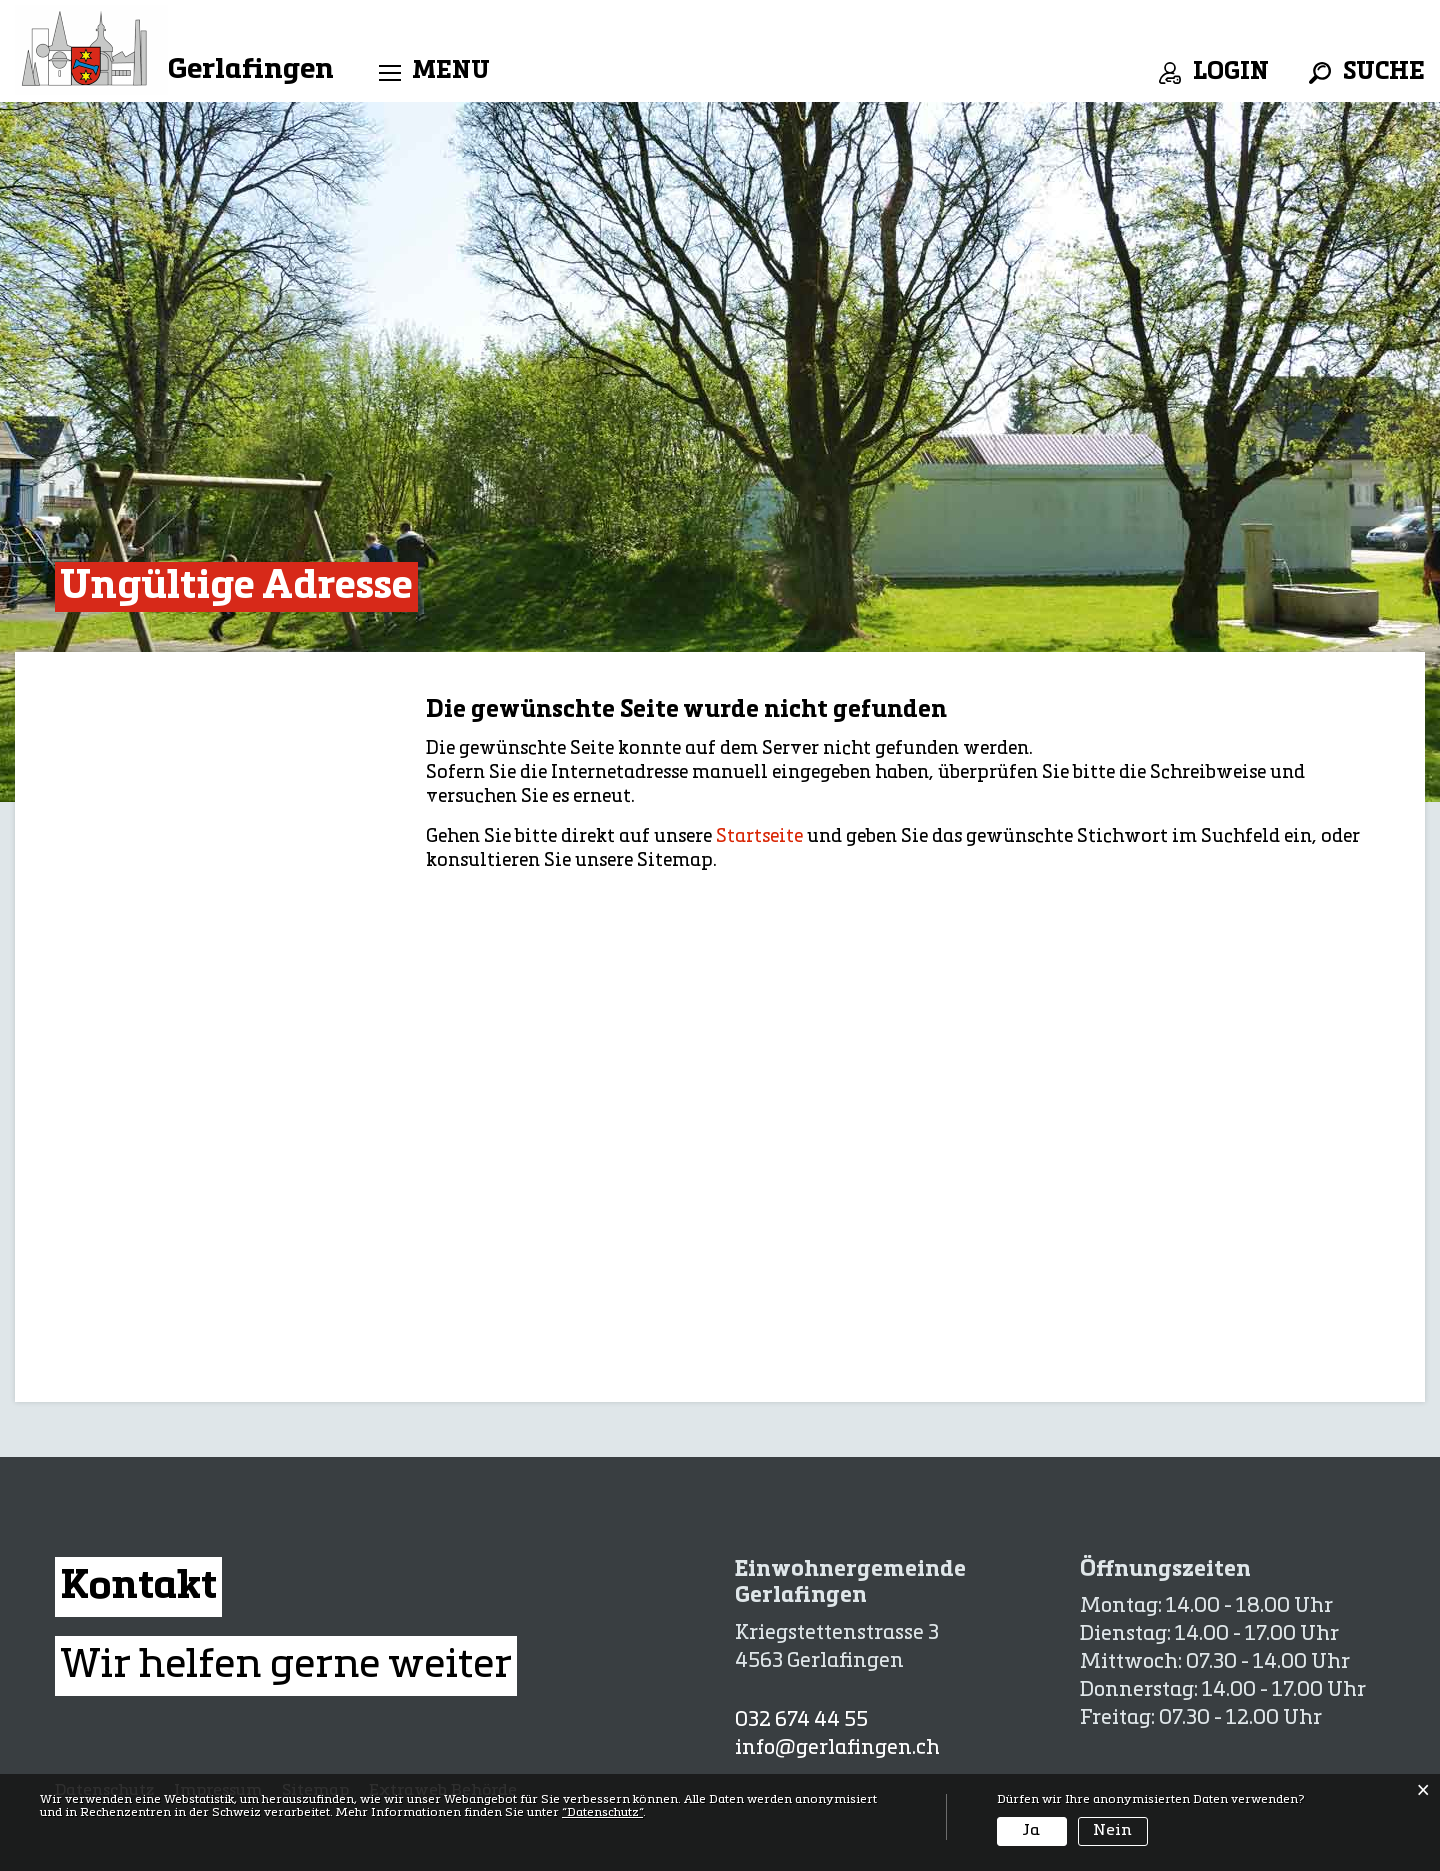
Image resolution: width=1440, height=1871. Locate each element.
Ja (1031, 1831)
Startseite (759, 837)
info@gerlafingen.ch (837, 1749)
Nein (1112, 1831)
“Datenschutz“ (602, 1813)
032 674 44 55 (801, 1721)
